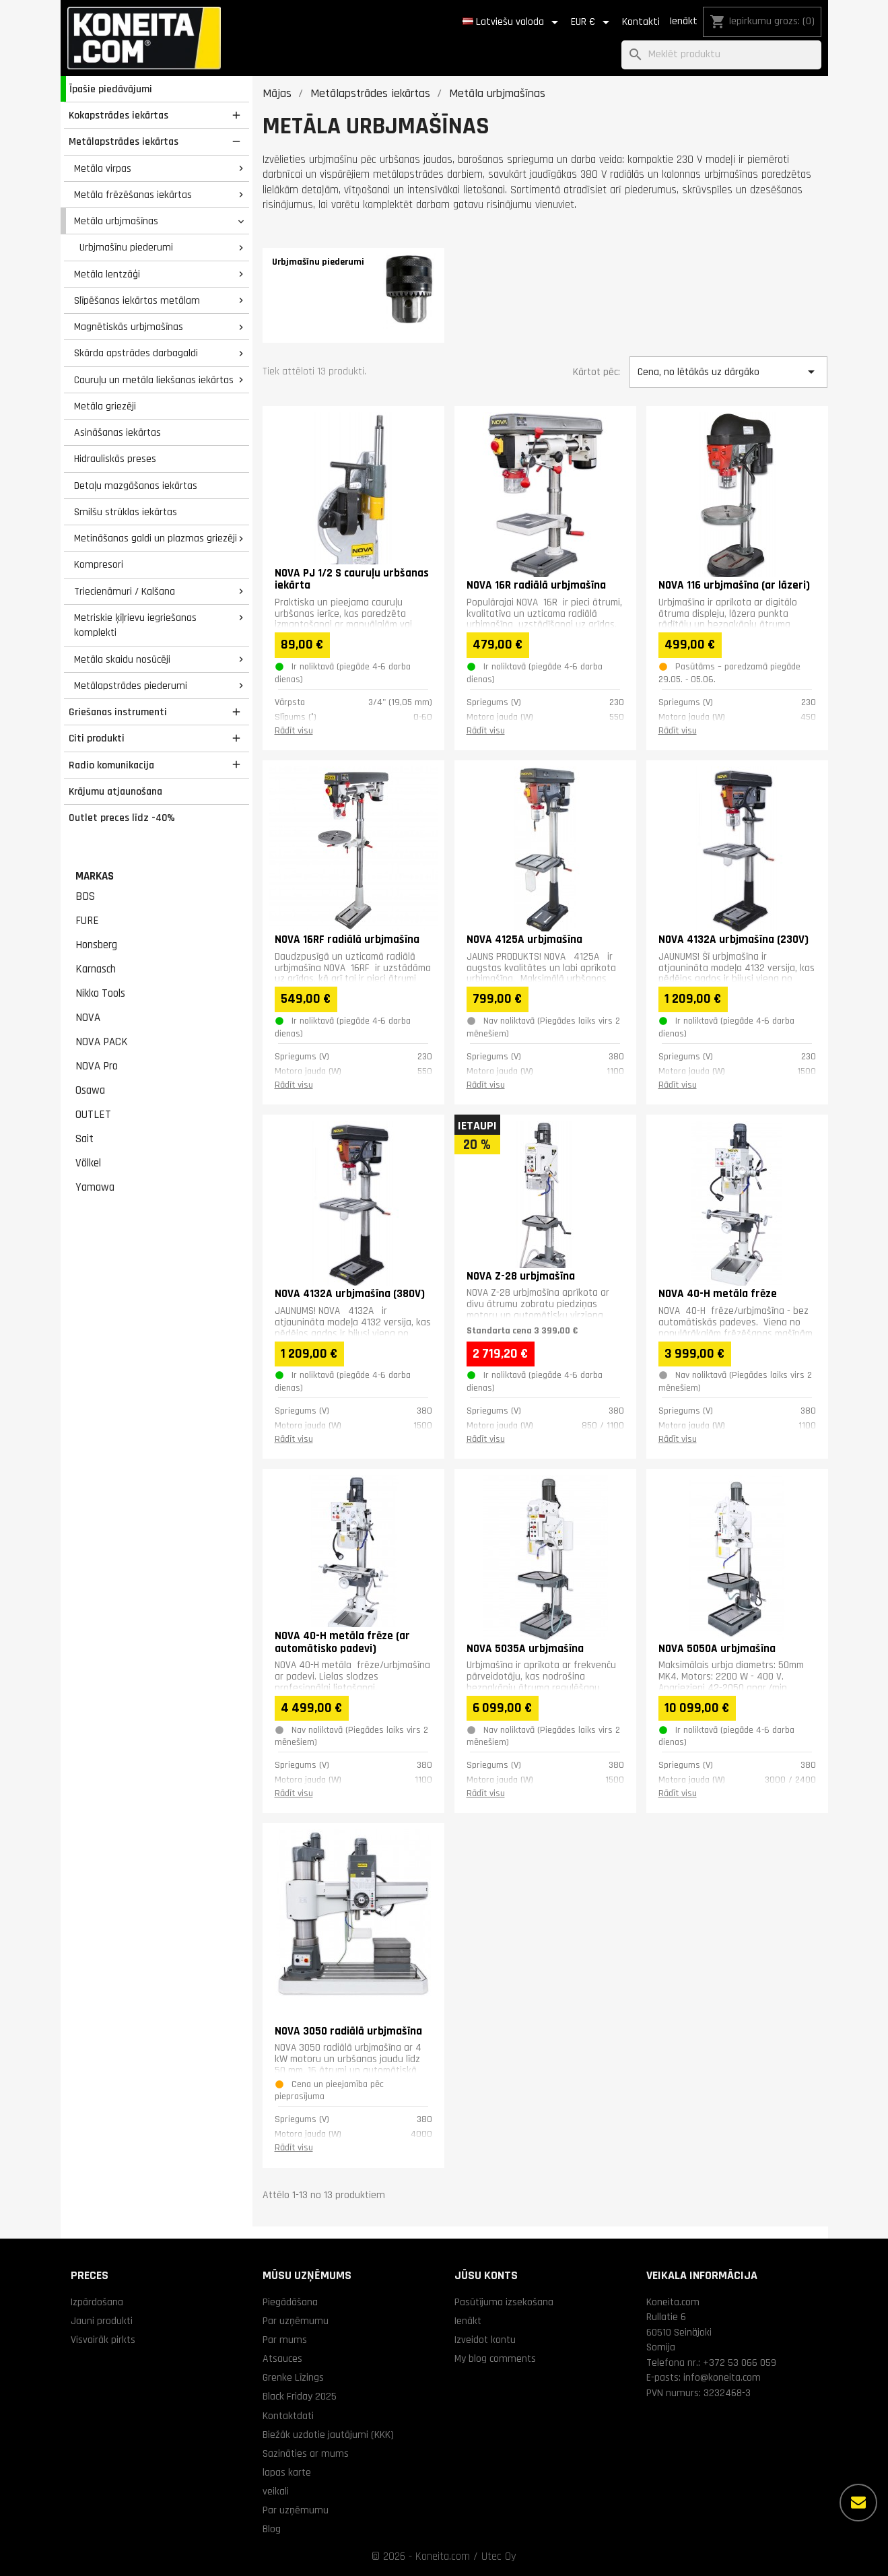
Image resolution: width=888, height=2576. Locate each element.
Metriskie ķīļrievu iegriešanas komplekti (135, 625)
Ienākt (683, 21)
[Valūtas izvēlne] (592, 22)
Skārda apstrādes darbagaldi (136, 353)
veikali (276, 2491)
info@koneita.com (722, 2377)
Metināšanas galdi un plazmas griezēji (155, 538)
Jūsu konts (486, 2275)
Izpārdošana (97, 2302)
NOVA (87, 1017)
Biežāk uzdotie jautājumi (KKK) (328, 2434)
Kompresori (98, 564)
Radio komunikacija (111, 765)
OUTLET (93, 1114)
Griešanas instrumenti (118, 712)
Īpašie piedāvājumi (110, 89)
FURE (87, 920)
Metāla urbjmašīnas (116, 221)
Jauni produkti (102, 2320)
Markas (94, 876)
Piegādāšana (290, 2302)
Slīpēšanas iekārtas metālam (137, 300)
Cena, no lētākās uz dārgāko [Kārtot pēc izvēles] (728, 372)
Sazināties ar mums (306, 2453)
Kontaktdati (288, 2415)
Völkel (88, 1163)
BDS (85, 896)
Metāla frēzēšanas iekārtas (133, 194)
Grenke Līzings (293, 2377)
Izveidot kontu (485, 2339)
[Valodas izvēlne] (513, 22)
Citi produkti (97, 738)
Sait (84, 1138)
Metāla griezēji (105, 406)
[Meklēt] (721, 54)
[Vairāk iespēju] (858, 2502)
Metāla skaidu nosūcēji (122, 659)
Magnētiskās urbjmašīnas (128, 326)
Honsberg (96, 944)
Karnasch (95, 969)
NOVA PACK (101, 1041)
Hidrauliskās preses (115, 458)
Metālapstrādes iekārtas (123, 141)
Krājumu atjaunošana (115, 791)
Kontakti (641, 22)
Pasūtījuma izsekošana (503, 2302)
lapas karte (287, 2472)
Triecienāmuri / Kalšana (124, 591)
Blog (272, 2529)
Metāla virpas (102, 168)
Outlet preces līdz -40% (122, 817)
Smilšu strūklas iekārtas (125, 512)
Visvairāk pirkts (103, 2339)
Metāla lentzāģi (107, 274)
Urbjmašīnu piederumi (126, 247)
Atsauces (282, 2358)
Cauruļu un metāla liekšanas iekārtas (154, 380)
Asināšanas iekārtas (117, 432)
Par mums (285, 2339)
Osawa (90, 1090)
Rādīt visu (294, 731)
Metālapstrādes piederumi (130, 685)
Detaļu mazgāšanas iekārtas (135, 485)
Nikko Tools (100, 993)
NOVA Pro (96, 1066)
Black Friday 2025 (300, 2396)
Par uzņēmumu (296, 2320)
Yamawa (94, 1187)
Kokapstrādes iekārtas (118, 115)
